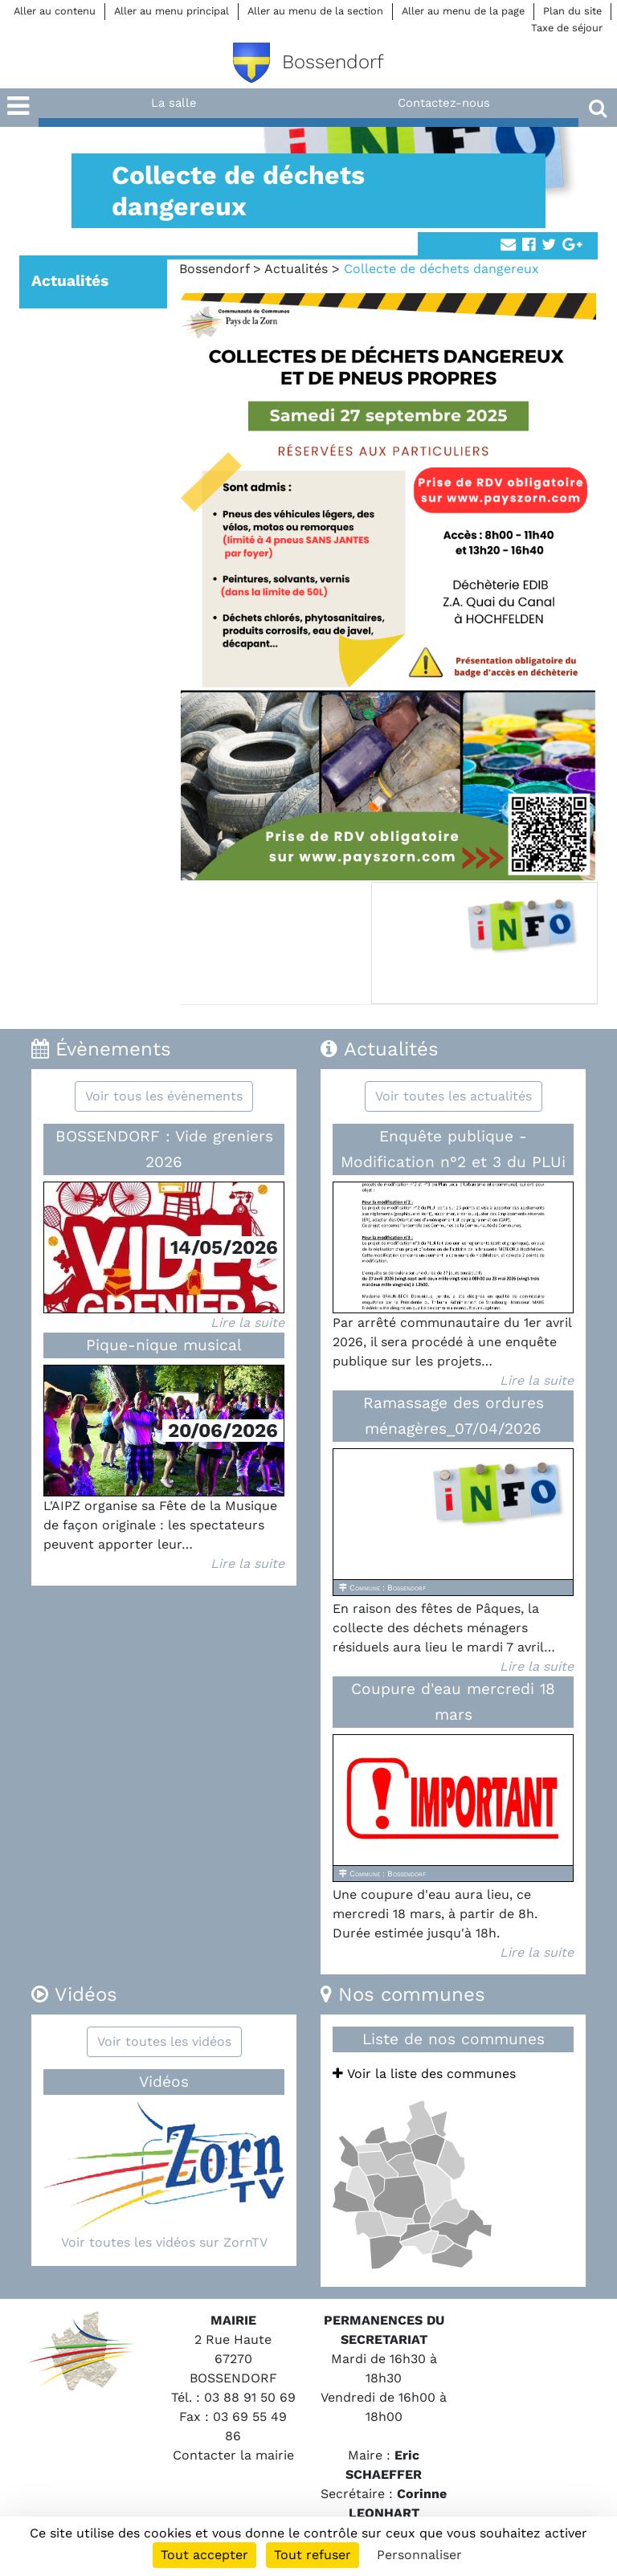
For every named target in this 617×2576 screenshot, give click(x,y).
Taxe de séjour (567, 28)
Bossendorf (214, 268)
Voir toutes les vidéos (164, 2041)
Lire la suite (247, 1322)
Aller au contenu (55, 11)
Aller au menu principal (171, 11)
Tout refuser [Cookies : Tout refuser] (312, 2554)
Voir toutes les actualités (453, 1096)
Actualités (296, 268)
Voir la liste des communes (424, 2073)
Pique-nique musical (164, 1345)
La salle (174, 103)
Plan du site (572, 11)
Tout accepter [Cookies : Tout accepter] (204, 2554)
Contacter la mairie (233, 2455)
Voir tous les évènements (164, 1096)
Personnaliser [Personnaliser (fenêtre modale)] (419, 2554)
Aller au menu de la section (315, 11)
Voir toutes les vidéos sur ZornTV (164, 2242)
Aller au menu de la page (463, 11)
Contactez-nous (444, 103)
